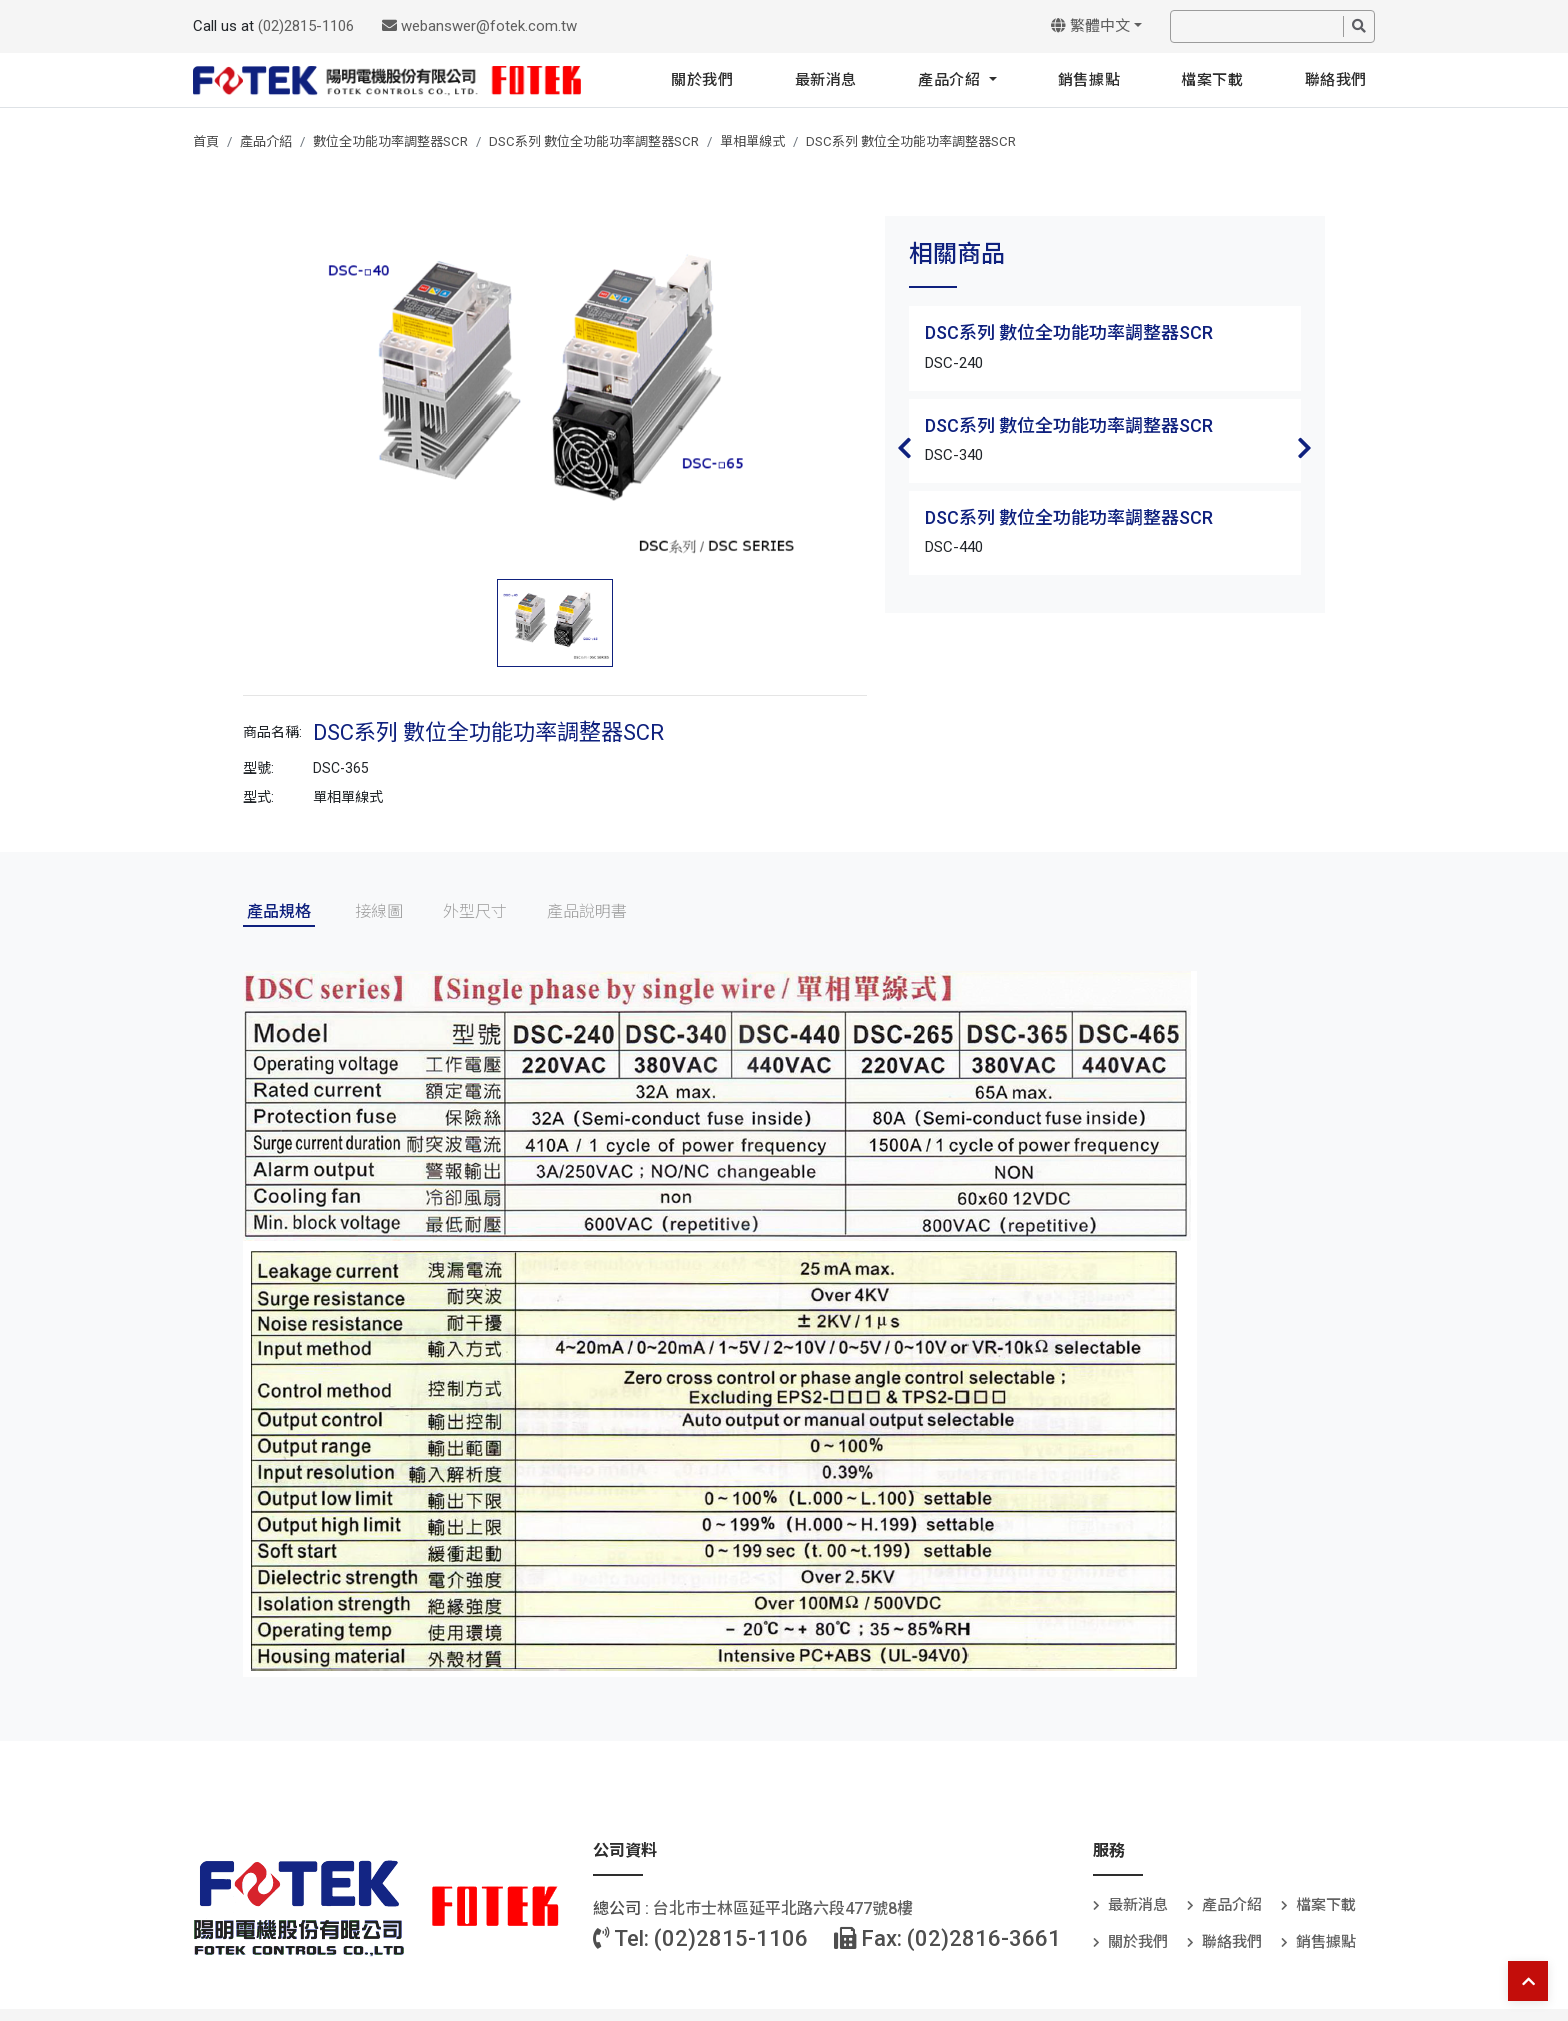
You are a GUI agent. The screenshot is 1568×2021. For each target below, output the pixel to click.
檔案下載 (1212, 80)
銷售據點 (1089, 80)
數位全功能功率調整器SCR (390, 141)
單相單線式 (752, 141)
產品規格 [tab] (279, 911)
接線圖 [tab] (379, 911)
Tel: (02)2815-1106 (700, 1938)
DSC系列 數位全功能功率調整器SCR (594, 141)
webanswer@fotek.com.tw (479, 26)
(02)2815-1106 (306, 26)
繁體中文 (1090, 26)
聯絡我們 (1336, 80)
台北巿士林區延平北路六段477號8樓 (783, 1908)
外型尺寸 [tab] (475, 911)
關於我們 (702, 80)
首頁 (206, 141)
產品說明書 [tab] (587, 911)
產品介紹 (951, 80)
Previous (905, 448)
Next (1305, 448)
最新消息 (826, 80)
